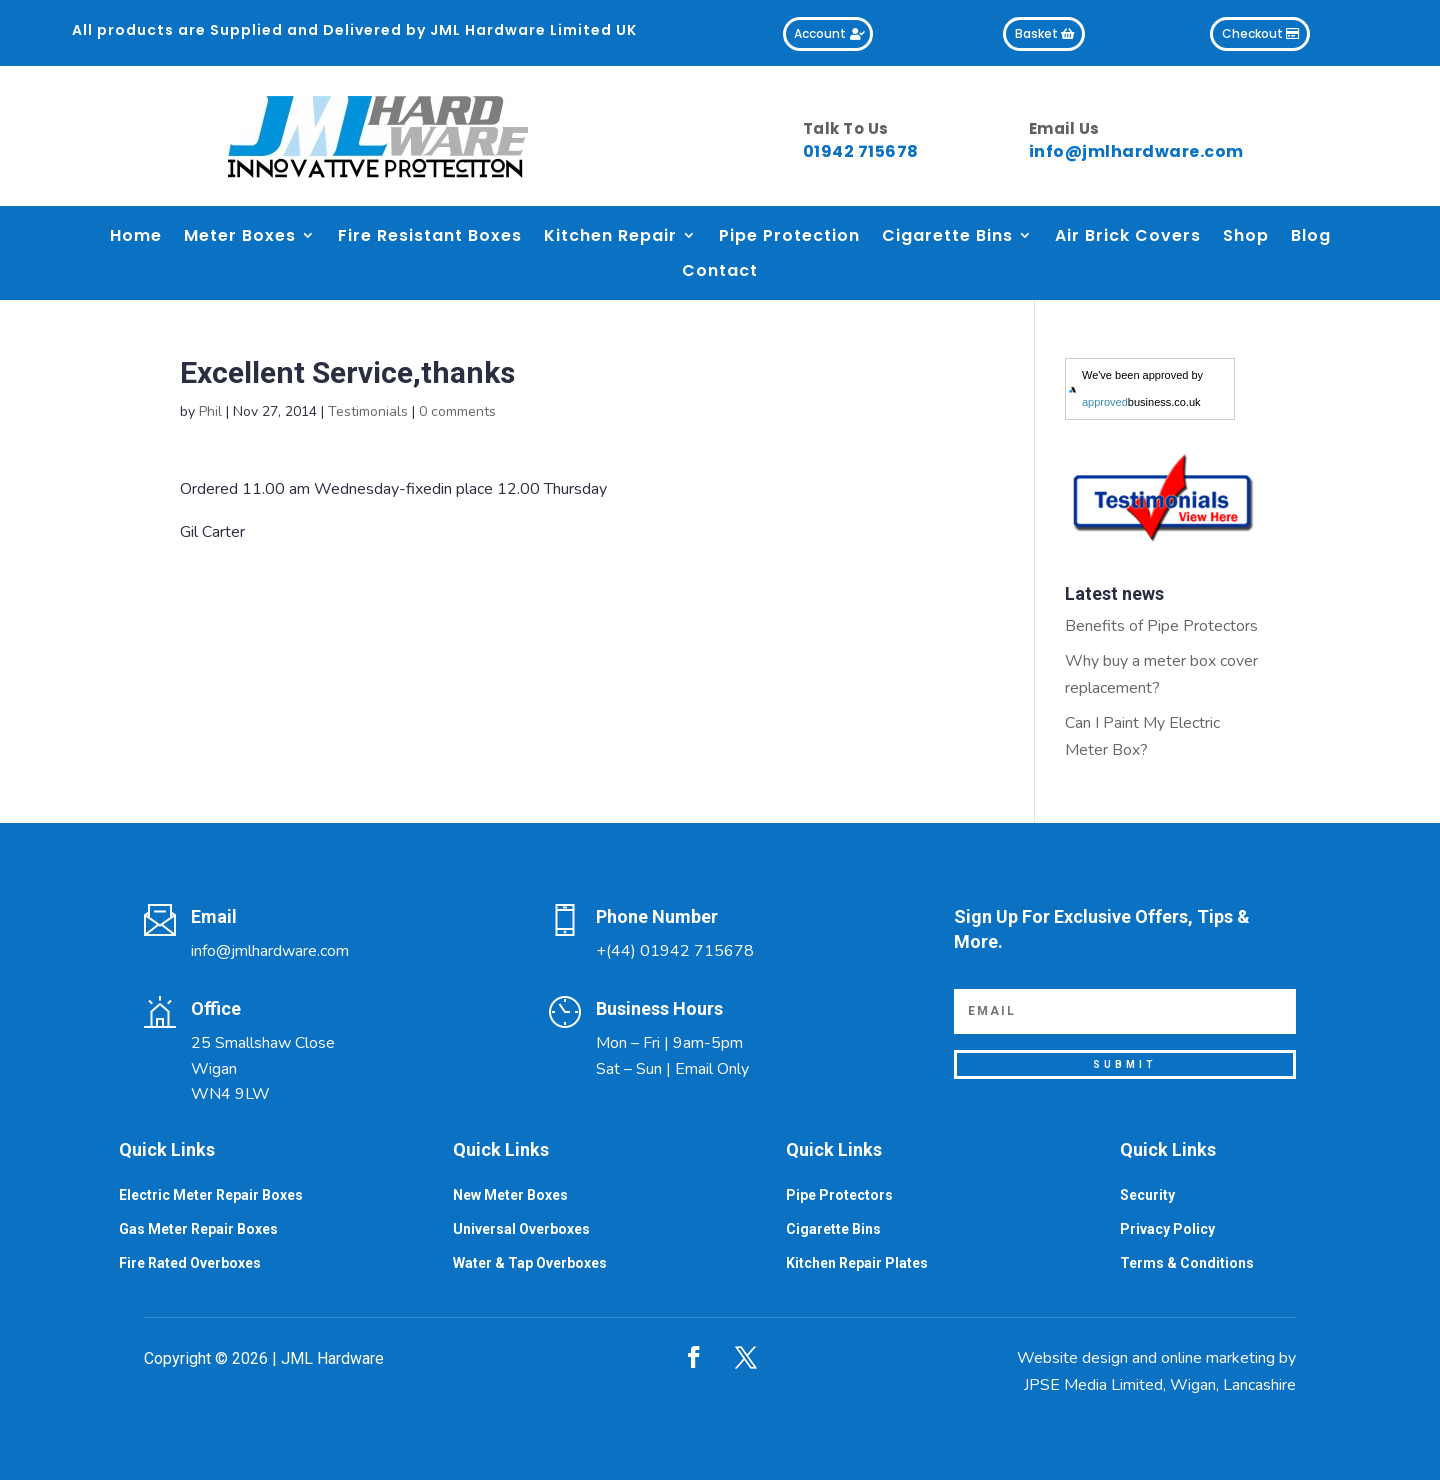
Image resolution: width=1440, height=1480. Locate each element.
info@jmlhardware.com (1136, 151)
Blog (1311, 236)
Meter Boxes (240, 236)
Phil (210, 411)
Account (820, 33)
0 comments (457, 411)
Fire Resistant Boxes (430, 236)
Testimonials (368, 411)
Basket (1036, 33)
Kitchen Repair (610, 236)
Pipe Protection (789, 236)
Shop (1246, 236)
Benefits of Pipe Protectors (1161, 626)
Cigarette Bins (947, 236)
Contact (720, 271)
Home (136, 236)
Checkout (1252, 33)
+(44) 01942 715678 (675, 951)
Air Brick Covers (1128, 236)
